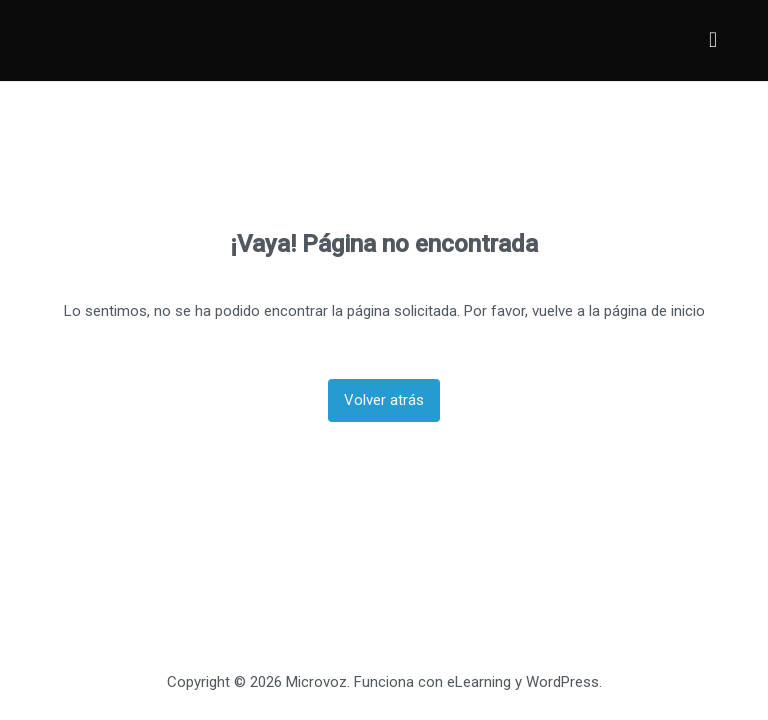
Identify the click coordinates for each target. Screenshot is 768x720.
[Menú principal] (713, 40)
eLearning (479, 682)
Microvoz (316, 682)
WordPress (562, 682)
